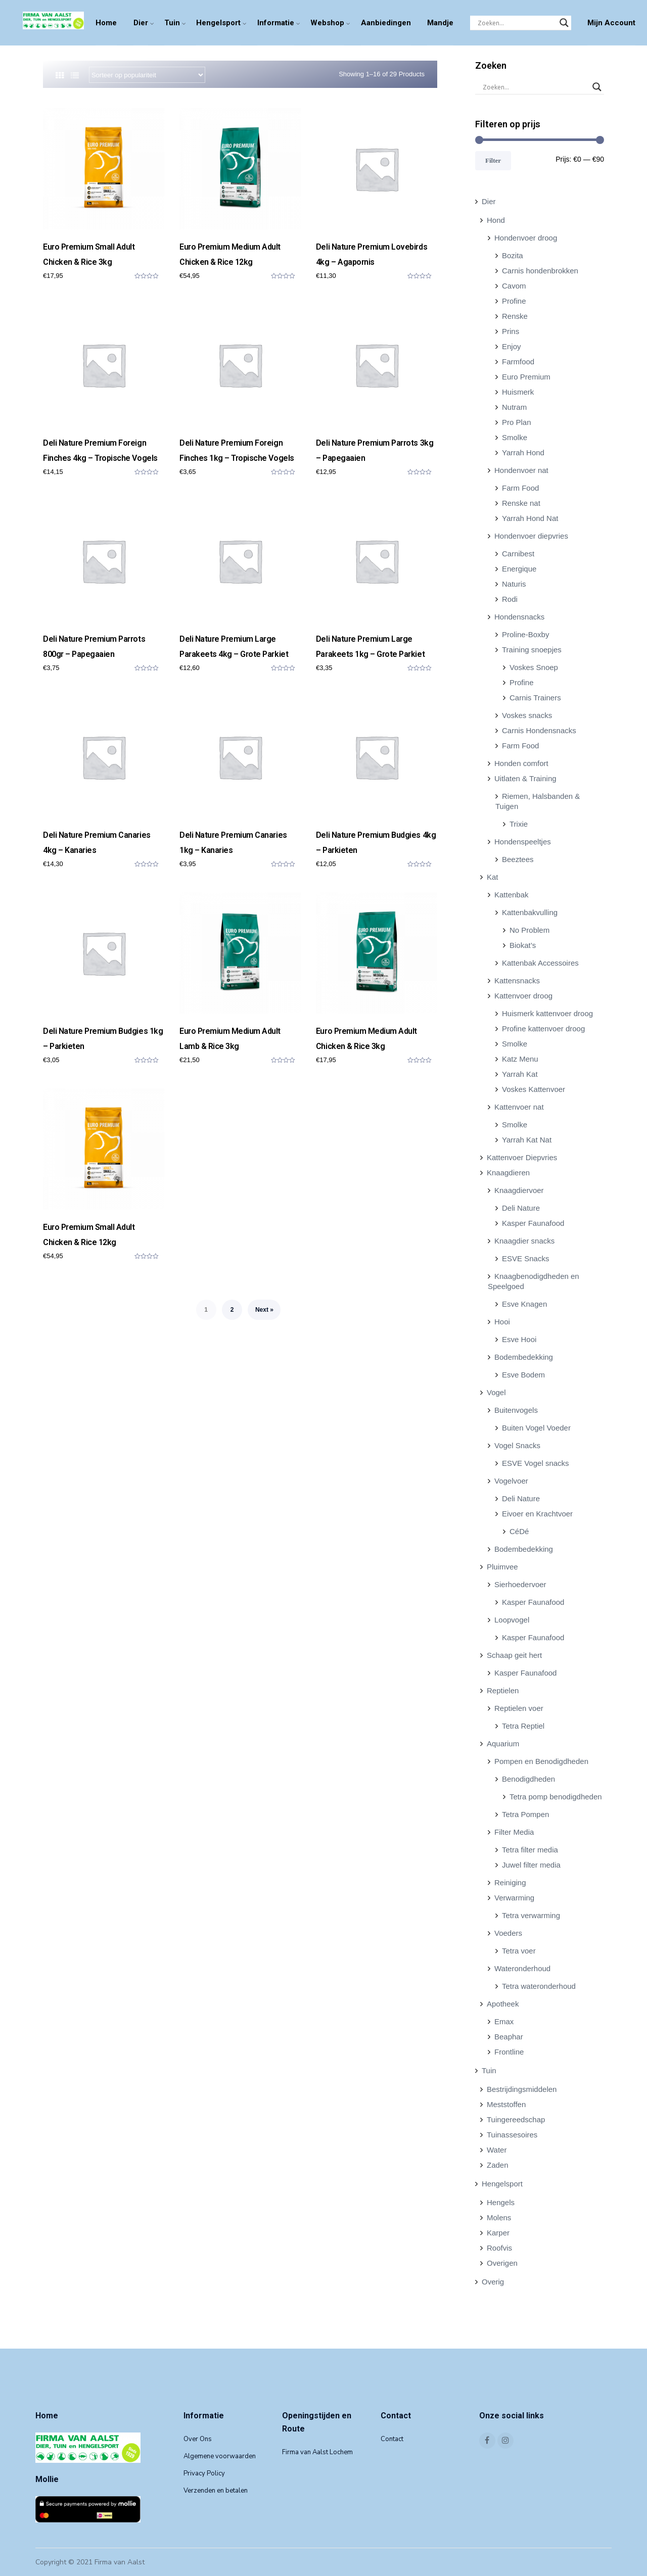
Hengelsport (218, 22)
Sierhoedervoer (520, 1584)
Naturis (514, 584)
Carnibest (518, 553)
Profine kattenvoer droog (543, 1028)
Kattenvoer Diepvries (522, 1157)
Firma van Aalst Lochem (317, 2452)
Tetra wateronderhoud (539, 1986)
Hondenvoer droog (525, 237)
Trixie (519, 824)
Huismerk (518, 392)
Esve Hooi (519, 1339)
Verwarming (514, 1897)
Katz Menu (520, 1059)
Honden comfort (521, 763)
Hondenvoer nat (521, 470)
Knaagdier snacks (524, 1240)
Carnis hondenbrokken (540, 270)
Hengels (501, 2202)
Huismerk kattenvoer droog (547, 1013)
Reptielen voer (518, 1708)
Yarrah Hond (523, 452)
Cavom (514, 285)
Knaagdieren (508, 1172)
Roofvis (499, 2248)
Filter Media (514, 1832)
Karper (498, 2232)
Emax (504, 2021)
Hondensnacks (519, 616)
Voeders (508, 1933)
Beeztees (518, 859)
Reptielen (503, 1690)
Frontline (509, 2051)
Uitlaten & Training (525, 778)
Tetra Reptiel (523, 1726)
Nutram (514, 407)
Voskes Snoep (534, 667)
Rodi (510, 599)
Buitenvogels (516, 1410)
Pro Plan (516, 422)
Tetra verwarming (531, 1915)
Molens (499, 2217)
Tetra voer (519, 1950)
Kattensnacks (517, 980)
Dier (140, 22)
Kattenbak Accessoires (540, 963)
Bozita (512, 255)
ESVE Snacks (525, 1258)
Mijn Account (611, 22)
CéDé (519, 1531)
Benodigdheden (528, 1779)
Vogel (496, 1392)
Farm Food (520, 488)
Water (496, 2149)
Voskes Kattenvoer (533, 1089)
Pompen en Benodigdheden (541, 1761)
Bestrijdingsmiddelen (522, 2089)
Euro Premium (526, 376)
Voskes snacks (527, 715)
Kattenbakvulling (530, 912)
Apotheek (503, 2003)
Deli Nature (521, 1208)
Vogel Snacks (517, 1445)
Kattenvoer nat (519, 1107)
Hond (496, 220)
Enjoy (511, 346)
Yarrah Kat (520, 1074)
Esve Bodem (523, 1374)
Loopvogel (511, 1619)
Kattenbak (511, 894)
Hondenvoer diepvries (531, 536)
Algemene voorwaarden (219, 2456)
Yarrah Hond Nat (530, 518)
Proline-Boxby (525, 634)
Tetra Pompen (525, 1814)
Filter (493, 160)
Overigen (502, 2263)
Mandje (440, 22)
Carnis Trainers (535, 697)
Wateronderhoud (522, 1968)
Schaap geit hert (514, 1655)
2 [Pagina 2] (232, 1309)
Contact (392, 2439)
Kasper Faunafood (533, 1223)
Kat (492, 877)
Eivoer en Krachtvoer (537, 1513)
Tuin (172, 22)
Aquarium (503, 1743)
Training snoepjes (532, 649)
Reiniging (510, 1882)
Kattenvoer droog (523, 995)
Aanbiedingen (386, 22)
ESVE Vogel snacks (535, 1463)
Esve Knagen (524, 1304)
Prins (510, 331)
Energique (519, 568)
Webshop (327, 22)
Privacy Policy (204, 2473)
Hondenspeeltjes (522, 841)
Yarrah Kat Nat (526, 1139)
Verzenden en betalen (215, 2490)
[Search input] (516, 23)
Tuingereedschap (516, 2119)
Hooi (502, 1321)
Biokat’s (523, 945)
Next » (264, 1309)
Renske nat (521, 503)
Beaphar (508, 2036)
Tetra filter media (530, 1849)
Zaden (498, 2165)
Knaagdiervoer (519, 1190)
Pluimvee (502, 1566)
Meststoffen (506, 2104)
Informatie (275, 22)
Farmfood (518, 361)
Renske (515, 316)
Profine (514, 301)
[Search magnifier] (564, 23)
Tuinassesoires (512, 2134)
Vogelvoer (511, 1480)
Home (106, 22)
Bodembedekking (523, 1357)
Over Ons (197, 2439)
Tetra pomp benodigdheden (556, 1796)
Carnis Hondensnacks (539, 730)
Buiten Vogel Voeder (536, 1427)
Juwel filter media (531, 1865)
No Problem (529, 930)
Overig (493, 2281)
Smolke (514, 437)
